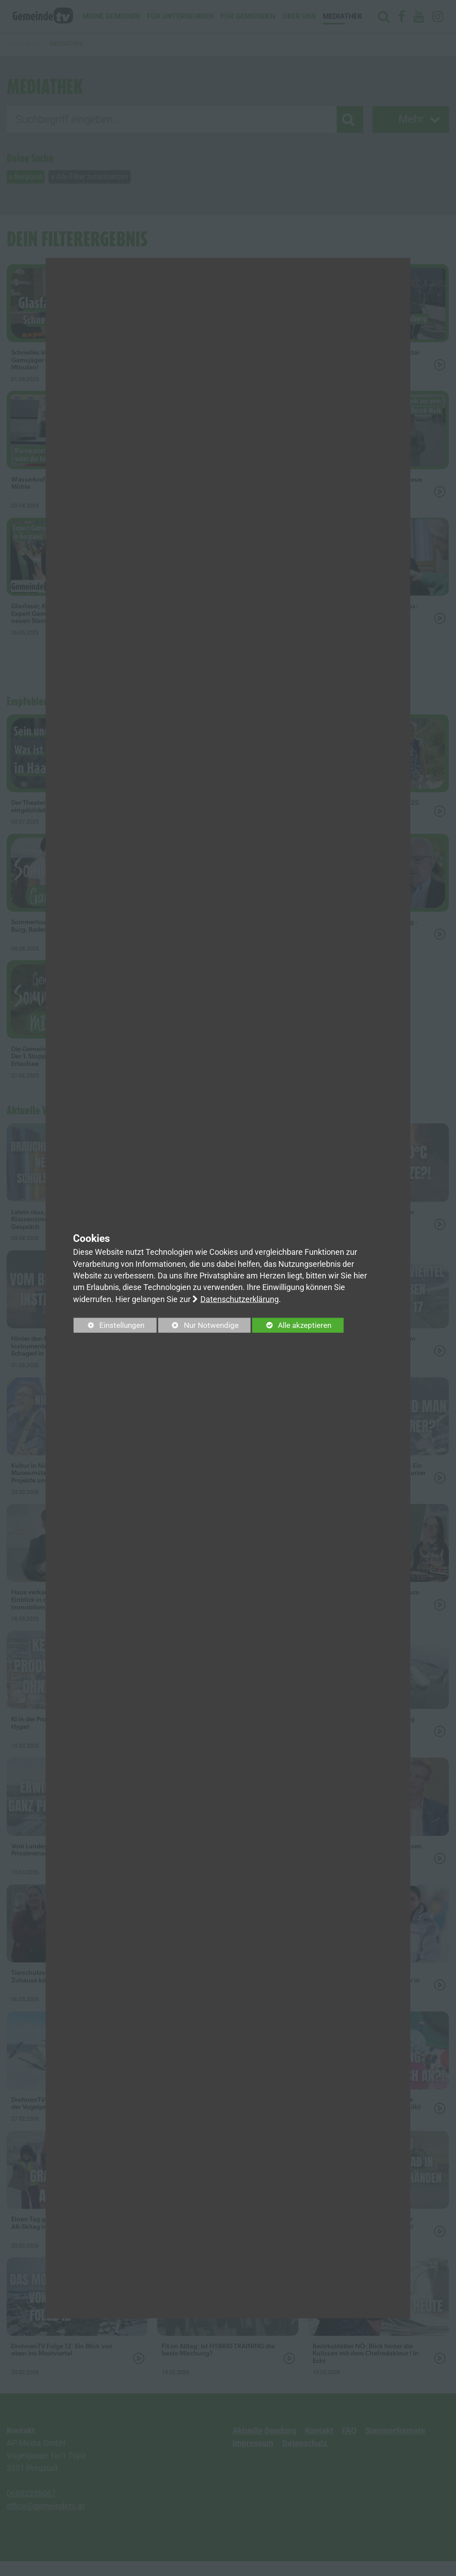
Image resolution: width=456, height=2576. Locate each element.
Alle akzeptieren (304, 1325)
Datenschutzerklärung (239, 1298)
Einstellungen (111, 1327)
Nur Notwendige (205, 1327)
